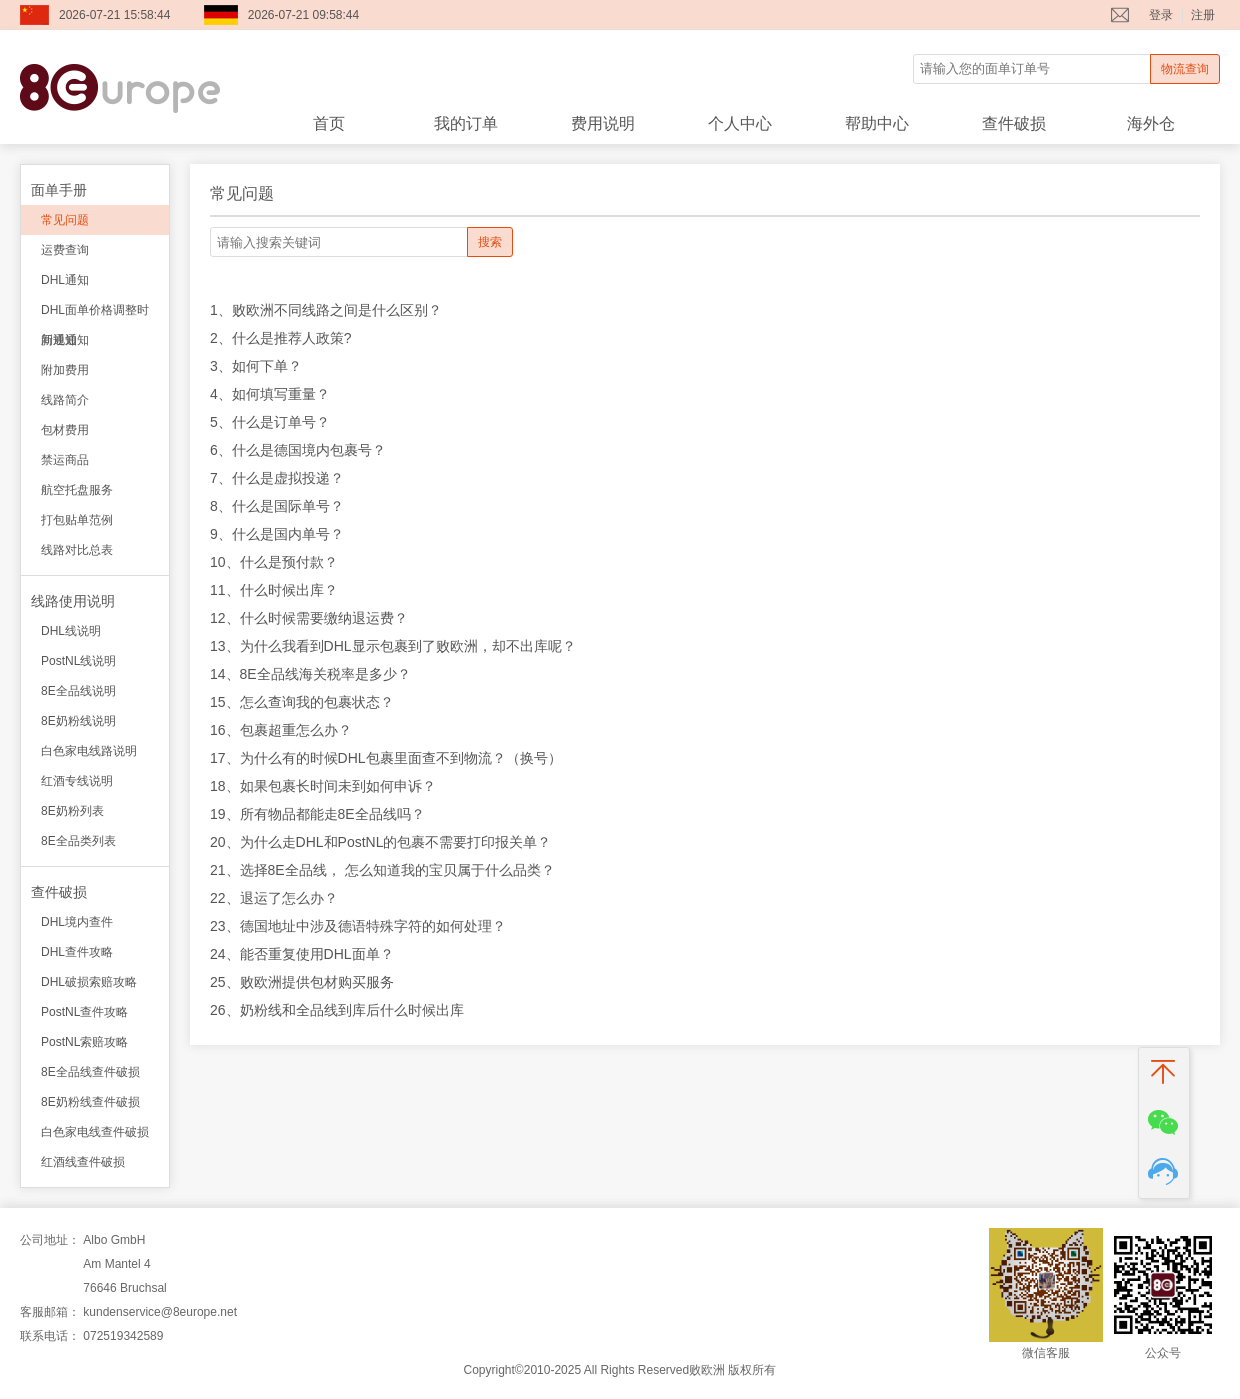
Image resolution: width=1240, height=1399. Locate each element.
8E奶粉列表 (72, 811)
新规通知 (65, 340)
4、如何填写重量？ (270, 394)
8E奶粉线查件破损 (90, 1102)
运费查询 (65, 250)
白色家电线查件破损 (95, 1132)
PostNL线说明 (78, 661)
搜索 (490, 242)
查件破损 (1014, 123)
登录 (1161, 15)
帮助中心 (877, 123)
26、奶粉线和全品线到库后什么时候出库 (337, 1010)
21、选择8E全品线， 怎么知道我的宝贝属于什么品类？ (382, 870)
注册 (1203, 15)
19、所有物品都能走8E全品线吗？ (317, 814)
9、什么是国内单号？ (277, 534)
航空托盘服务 (77, 490)
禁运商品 (65, 460)
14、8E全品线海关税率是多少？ (310, 674)
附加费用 (65, 370)
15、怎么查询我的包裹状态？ (302, 702)
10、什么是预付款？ (274, 562)
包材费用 (65, 430)
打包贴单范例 (77, 520)
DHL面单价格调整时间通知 (95, 314)
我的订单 (466, 123)
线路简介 (65, 400)
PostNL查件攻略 (84, 1012)
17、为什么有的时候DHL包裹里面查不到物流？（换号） (386, 758)
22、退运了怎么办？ (274, 898)
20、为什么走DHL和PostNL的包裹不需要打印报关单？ (381, 842)
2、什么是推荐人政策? (281, 338)
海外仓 (1151, 123)
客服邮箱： (50, 1312)
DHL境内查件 (77, 922)
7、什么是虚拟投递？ (277, 478)
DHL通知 (65, 280)
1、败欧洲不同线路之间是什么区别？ (326, 310)
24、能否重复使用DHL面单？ (302, 954)
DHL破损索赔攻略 (89, 982)
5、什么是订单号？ (270, 422)
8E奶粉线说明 (78, 721)
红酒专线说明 (77, 781)
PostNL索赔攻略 (84, 1042)
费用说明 (603, 123)
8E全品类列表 (78, 841)
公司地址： (50, 1240)
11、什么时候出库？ (274, 590)
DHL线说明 (71, 631)
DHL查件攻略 (77, 952)
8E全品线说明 (78, 691)
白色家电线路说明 (89, 751)
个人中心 (740, 123)
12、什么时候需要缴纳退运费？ (309, 618)
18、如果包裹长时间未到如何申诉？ (323, 786)
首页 (329, 123)
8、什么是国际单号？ (277, 506)
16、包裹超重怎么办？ (281, 730)
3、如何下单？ (256, 366)
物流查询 (1185, 69)
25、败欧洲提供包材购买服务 (302, 982)
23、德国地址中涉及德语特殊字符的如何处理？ (358, 926)
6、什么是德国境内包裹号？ (298, 450)
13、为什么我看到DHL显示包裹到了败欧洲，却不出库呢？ (393, 646)
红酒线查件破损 (83, 1162)
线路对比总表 (77, 550)
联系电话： (50, 1336)
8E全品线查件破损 (90, 1072)
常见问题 (65, 220)
